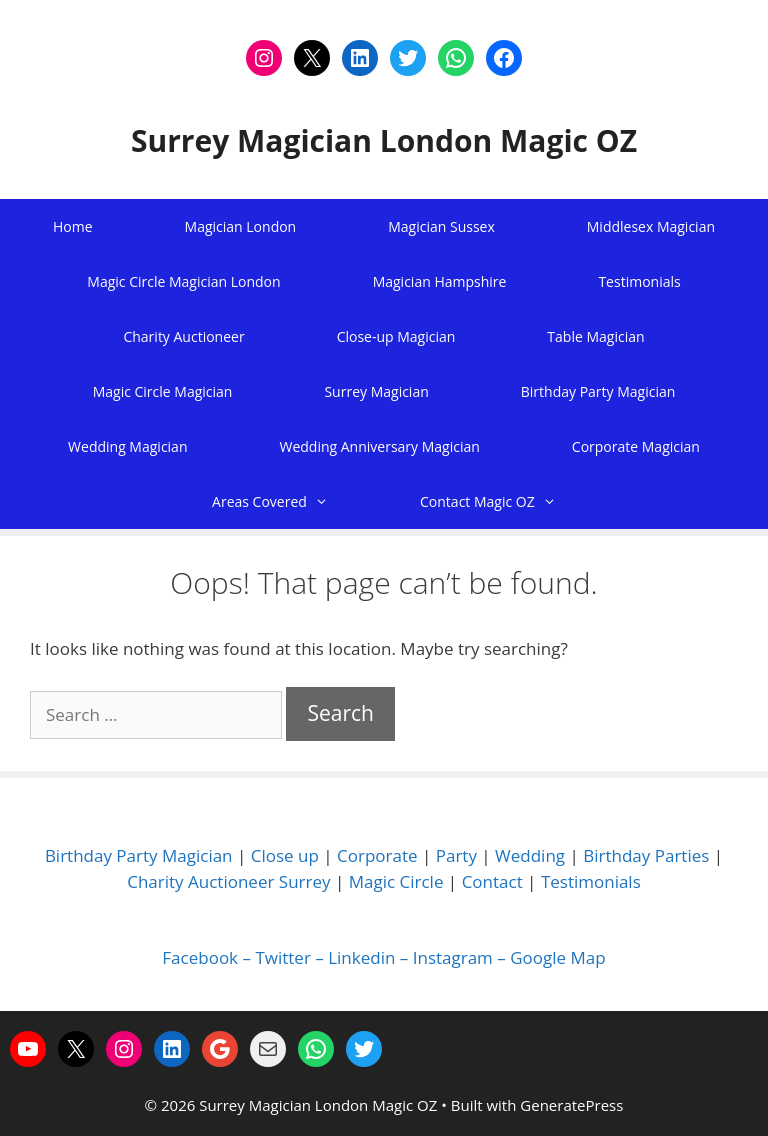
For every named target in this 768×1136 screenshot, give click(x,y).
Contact (492, 881)
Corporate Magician (636, 446)
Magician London (241, 226)
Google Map (557, 957)
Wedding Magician (127, 446)
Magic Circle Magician (163, 391)
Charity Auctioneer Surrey (228, 881)
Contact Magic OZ (511, 501)
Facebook (200, 957)
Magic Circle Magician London (183, 281)
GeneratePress (571, 1105)
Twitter (282, 957)
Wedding (530, 855)
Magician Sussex (441, 226)
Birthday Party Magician (598, 391)
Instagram (453, 957)
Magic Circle (396, 881)
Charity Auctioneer (183, 336)
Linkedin (361, 957)
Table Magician (595, 336)
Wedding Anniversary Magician (379, 446)
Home (73, 226)
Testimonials (639, 281)
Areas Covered (293, 501)
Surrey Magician (376, 391)
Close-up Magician (396, 336)
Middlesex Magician (651, 226)
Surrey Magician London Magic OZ (384, 140)
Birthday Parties (646, 855)
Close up (285, 855)
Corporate (377, 855)
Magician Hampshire (440, 281)
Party (456, 855)
